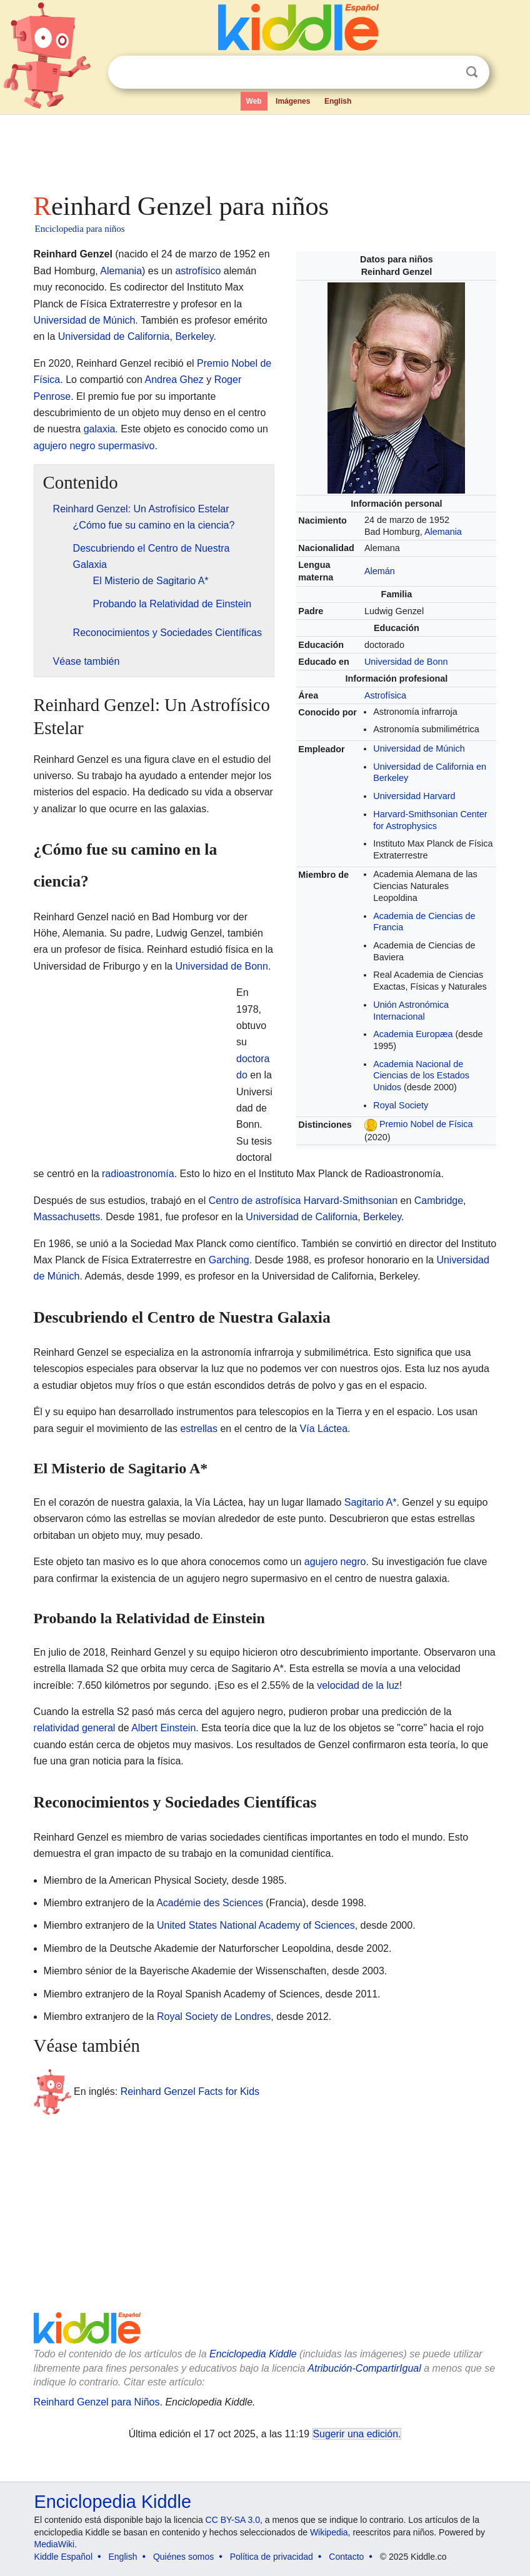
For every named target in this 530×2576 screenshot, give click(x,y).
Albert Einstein (163, 1728)
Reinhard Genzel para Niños (97, 2402)
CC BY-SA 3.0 (233, 2520)
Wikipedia (329, 2532)
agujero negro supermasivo (94, 445)
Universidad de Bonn (406, 662)
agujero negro (335, 1561)
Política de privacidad (271, 2557)
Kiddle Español (63, 2557)
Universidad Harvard (414, 796)
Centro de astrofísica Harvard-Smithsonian (303, 1200)
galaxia (100, 429)
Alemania (443, 532)
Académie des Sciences (209, 1902)
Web (254, 101)
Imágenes (293, 101)
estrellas (199, 1428)
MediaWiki (54, 2544)
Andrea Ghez (173, 379)
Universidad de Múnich (418, 748)
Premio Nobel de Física (426, 1124)
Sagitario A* (370, 1502)
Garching (229, 1260)
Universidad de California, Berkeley (136, 336)
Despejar (446, 72)
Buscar (472, 72)
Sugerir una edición (355, 2434)
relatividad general (75, 1728)
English (337, 101)
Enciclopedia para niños (80, 229)
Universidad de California (302, 1216)
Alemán (379, 571)
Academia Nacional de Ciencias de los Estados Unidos (421, 1075)
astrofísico (198, 271)
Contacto (346, 2557)
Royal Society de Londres (214, 2016)
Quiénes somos (183, 2557)
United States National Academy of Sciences (256, 1925)
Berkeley (382, 1216)
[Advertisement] (265, 150)
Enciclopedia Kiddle (253, 2354)
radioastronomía (138, 1173)
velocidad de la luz (358, 1685)
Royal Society (400, 1105)
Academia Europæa (412, 1034)
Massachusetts (67, 1216)
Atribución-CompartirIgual (364, 2368)
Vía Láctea (324, 1428)
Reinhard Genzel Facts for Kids (190, 2091)
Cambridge (438, 1200)
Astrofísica (385, 695)
